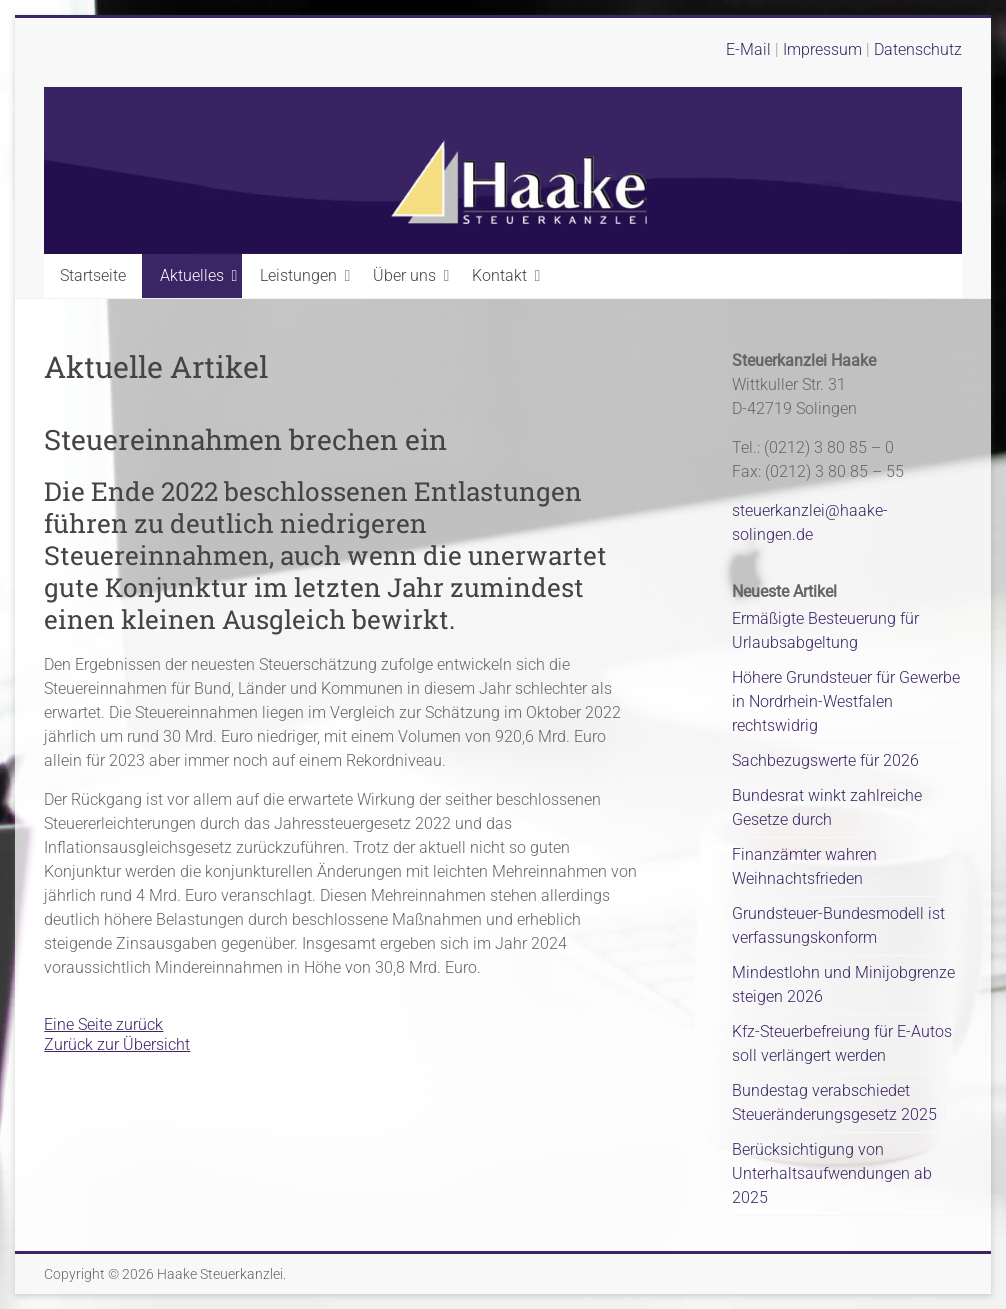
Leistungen (298, 275)
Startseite (93, 275)
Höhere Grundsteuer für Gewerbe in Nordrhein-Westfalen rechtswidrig (846, 701)
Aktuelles (192, 275)
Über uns (404, 275)
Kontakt (499, 275)
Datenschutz (918, 49)
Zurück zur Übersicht (117, 1044)
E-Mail (748, 49)
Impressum (824, 49)
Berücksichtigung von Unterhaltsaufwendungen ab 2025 (832, 1173)
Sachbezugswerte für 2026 (825, 760)
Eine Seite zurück (103, 1024)
